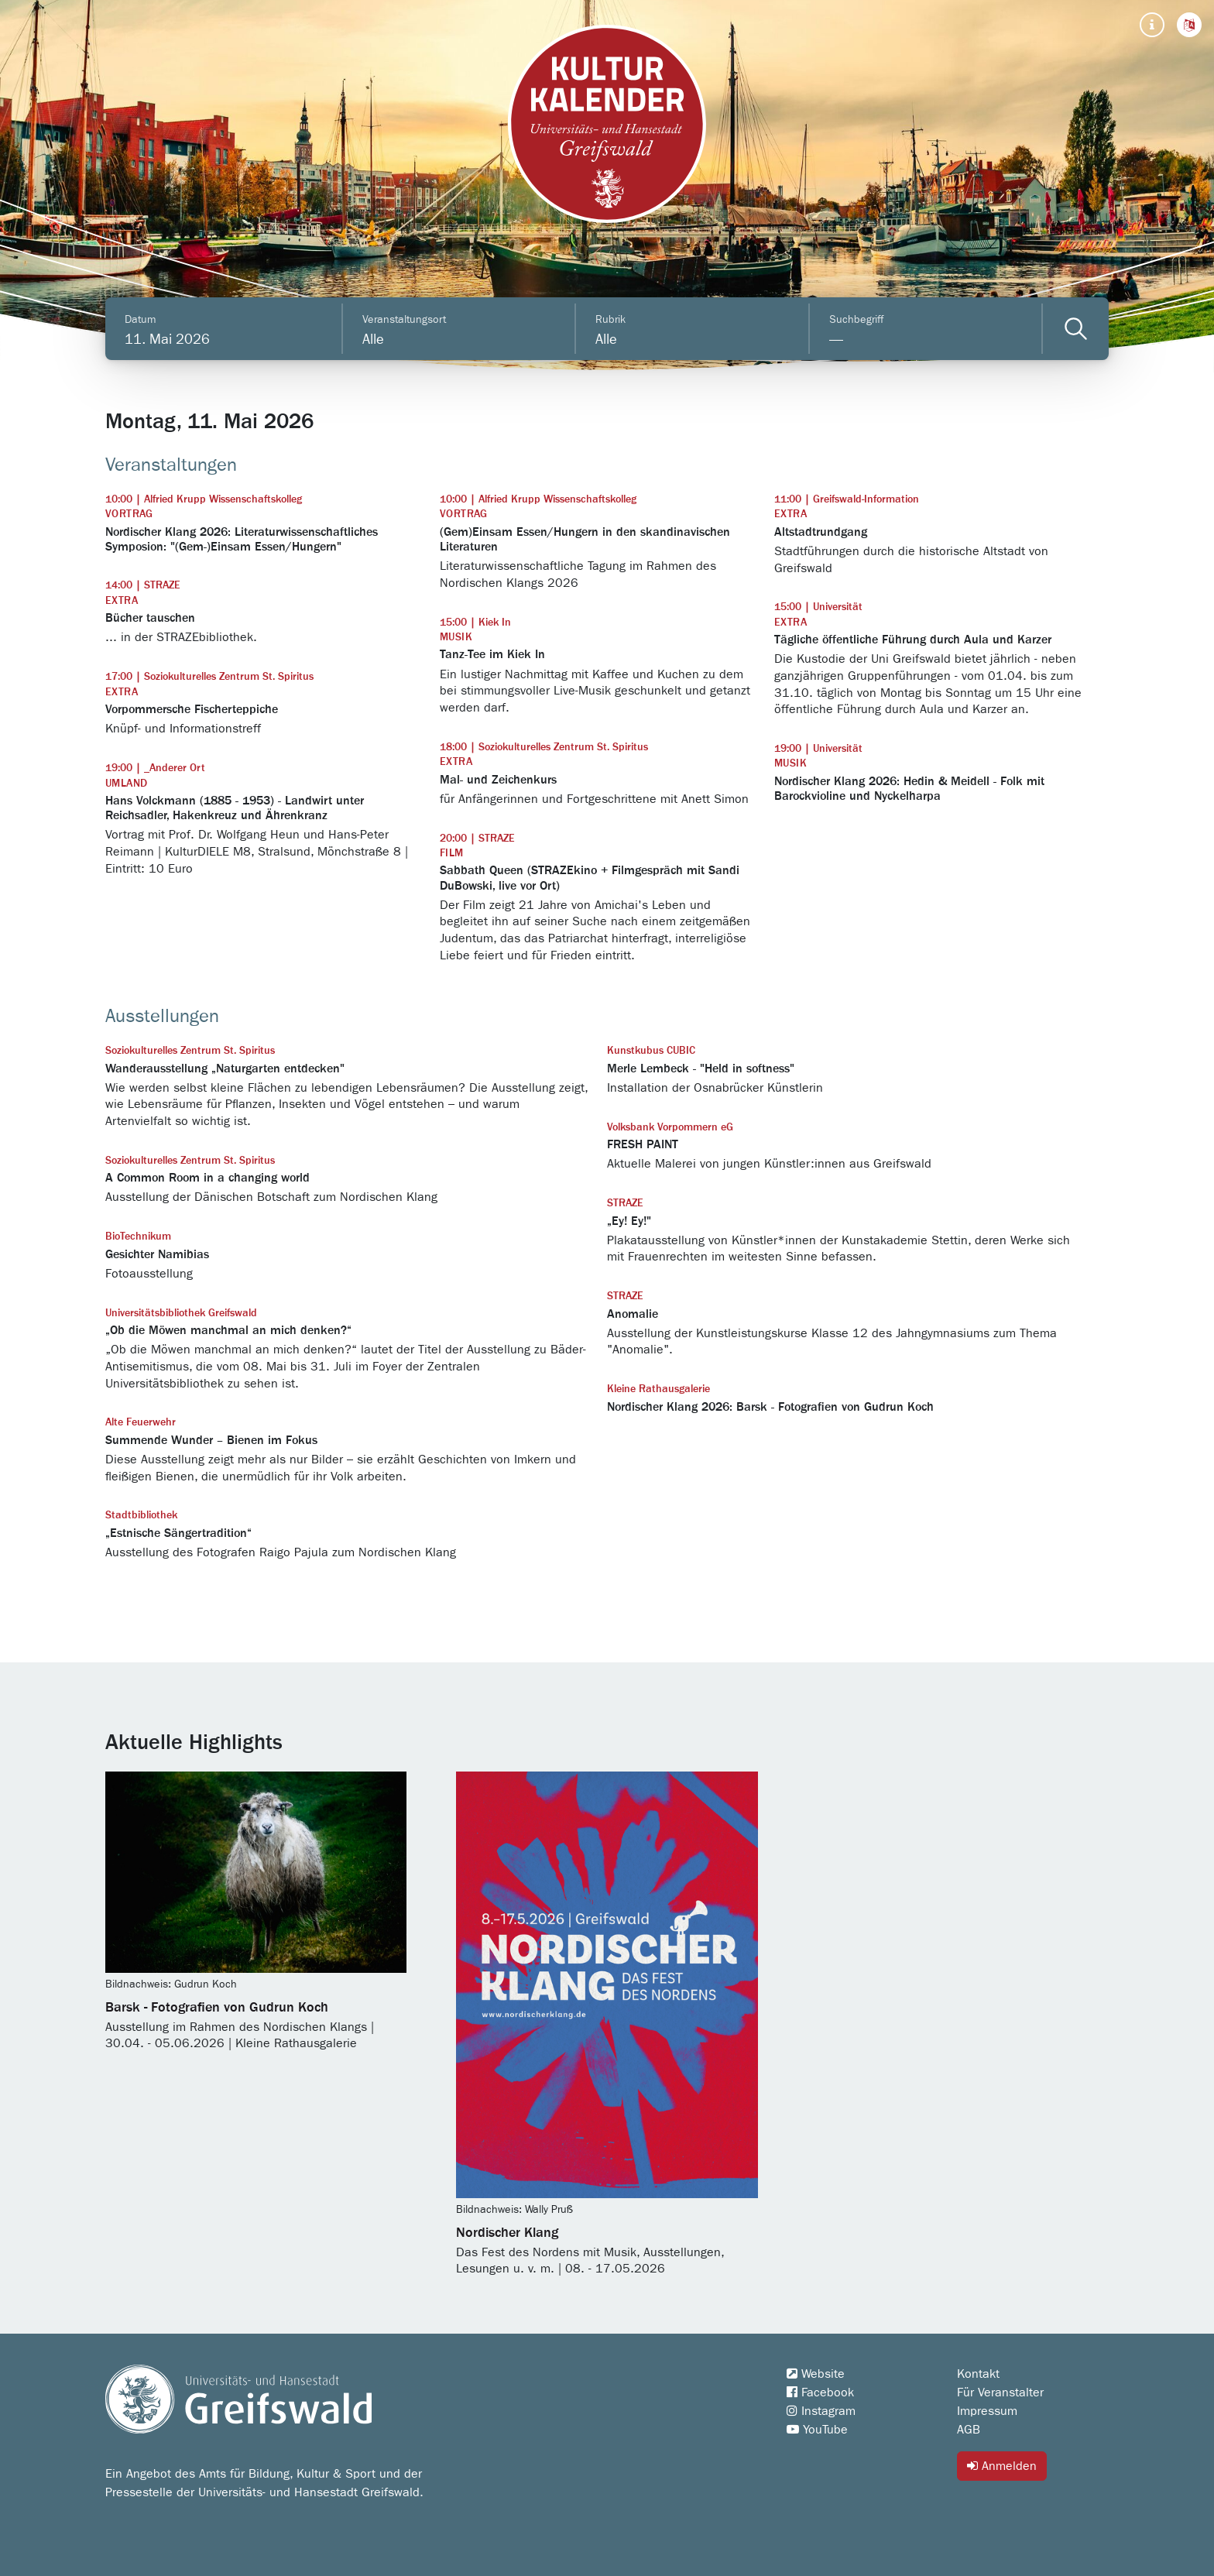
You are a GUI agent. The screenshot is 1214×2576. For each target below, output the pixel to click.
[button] (1189, 24)
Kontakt (978, 2374)
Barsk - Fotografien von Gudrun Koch (216, 2008)
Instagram (821, 2411)
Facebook (820, 2392)
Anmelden (1002, 2465)
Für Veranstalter (1000, 2392)
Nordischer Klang (507, 2233)
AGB (968, 2429)
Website (816, 2374)
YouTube (817, 2429)
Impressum (987, 2411)
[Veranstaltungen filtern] (1075, 329)
